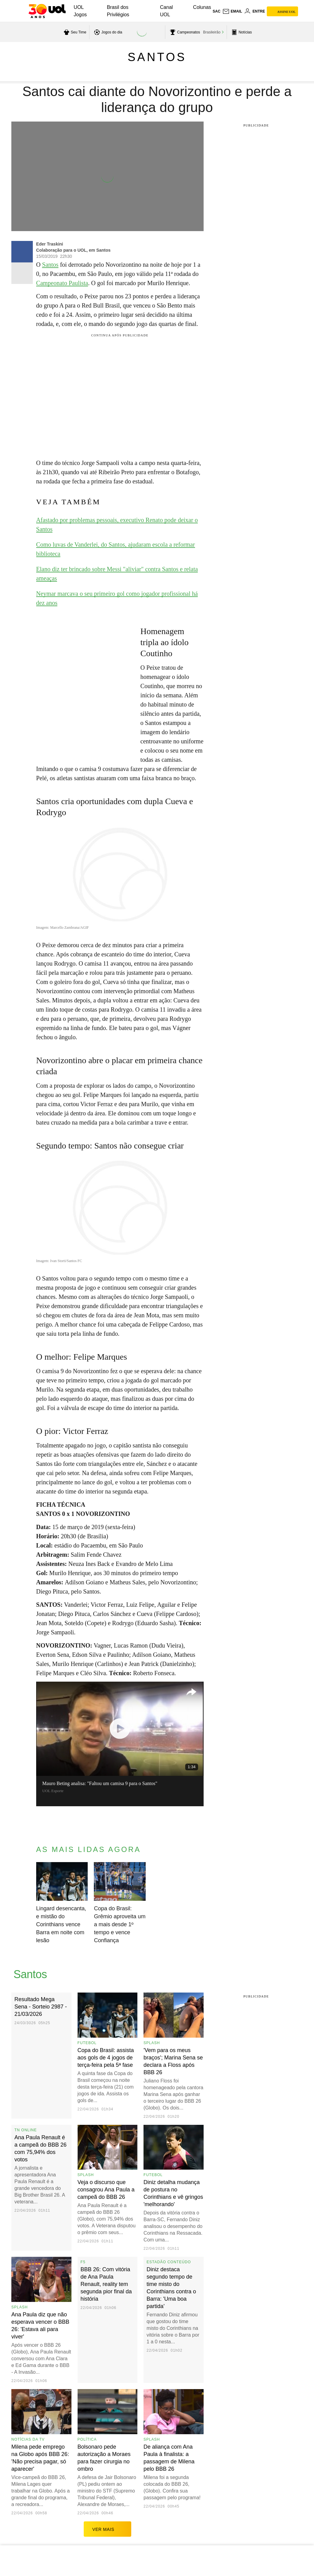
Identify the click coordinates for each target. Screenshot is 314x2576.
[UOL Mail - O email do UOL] (232, 11)
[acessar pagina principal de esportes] (241, 32)
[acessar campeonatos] (184, 32)
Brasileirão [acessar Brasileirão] (211, 32)
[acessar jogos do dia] (107, 32)
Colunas (202, 7)
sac (216, 11)
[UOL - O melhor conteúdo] (47, 11)
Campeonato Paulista (62, 283)
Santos (157, 57)
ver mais (107, 2529)
